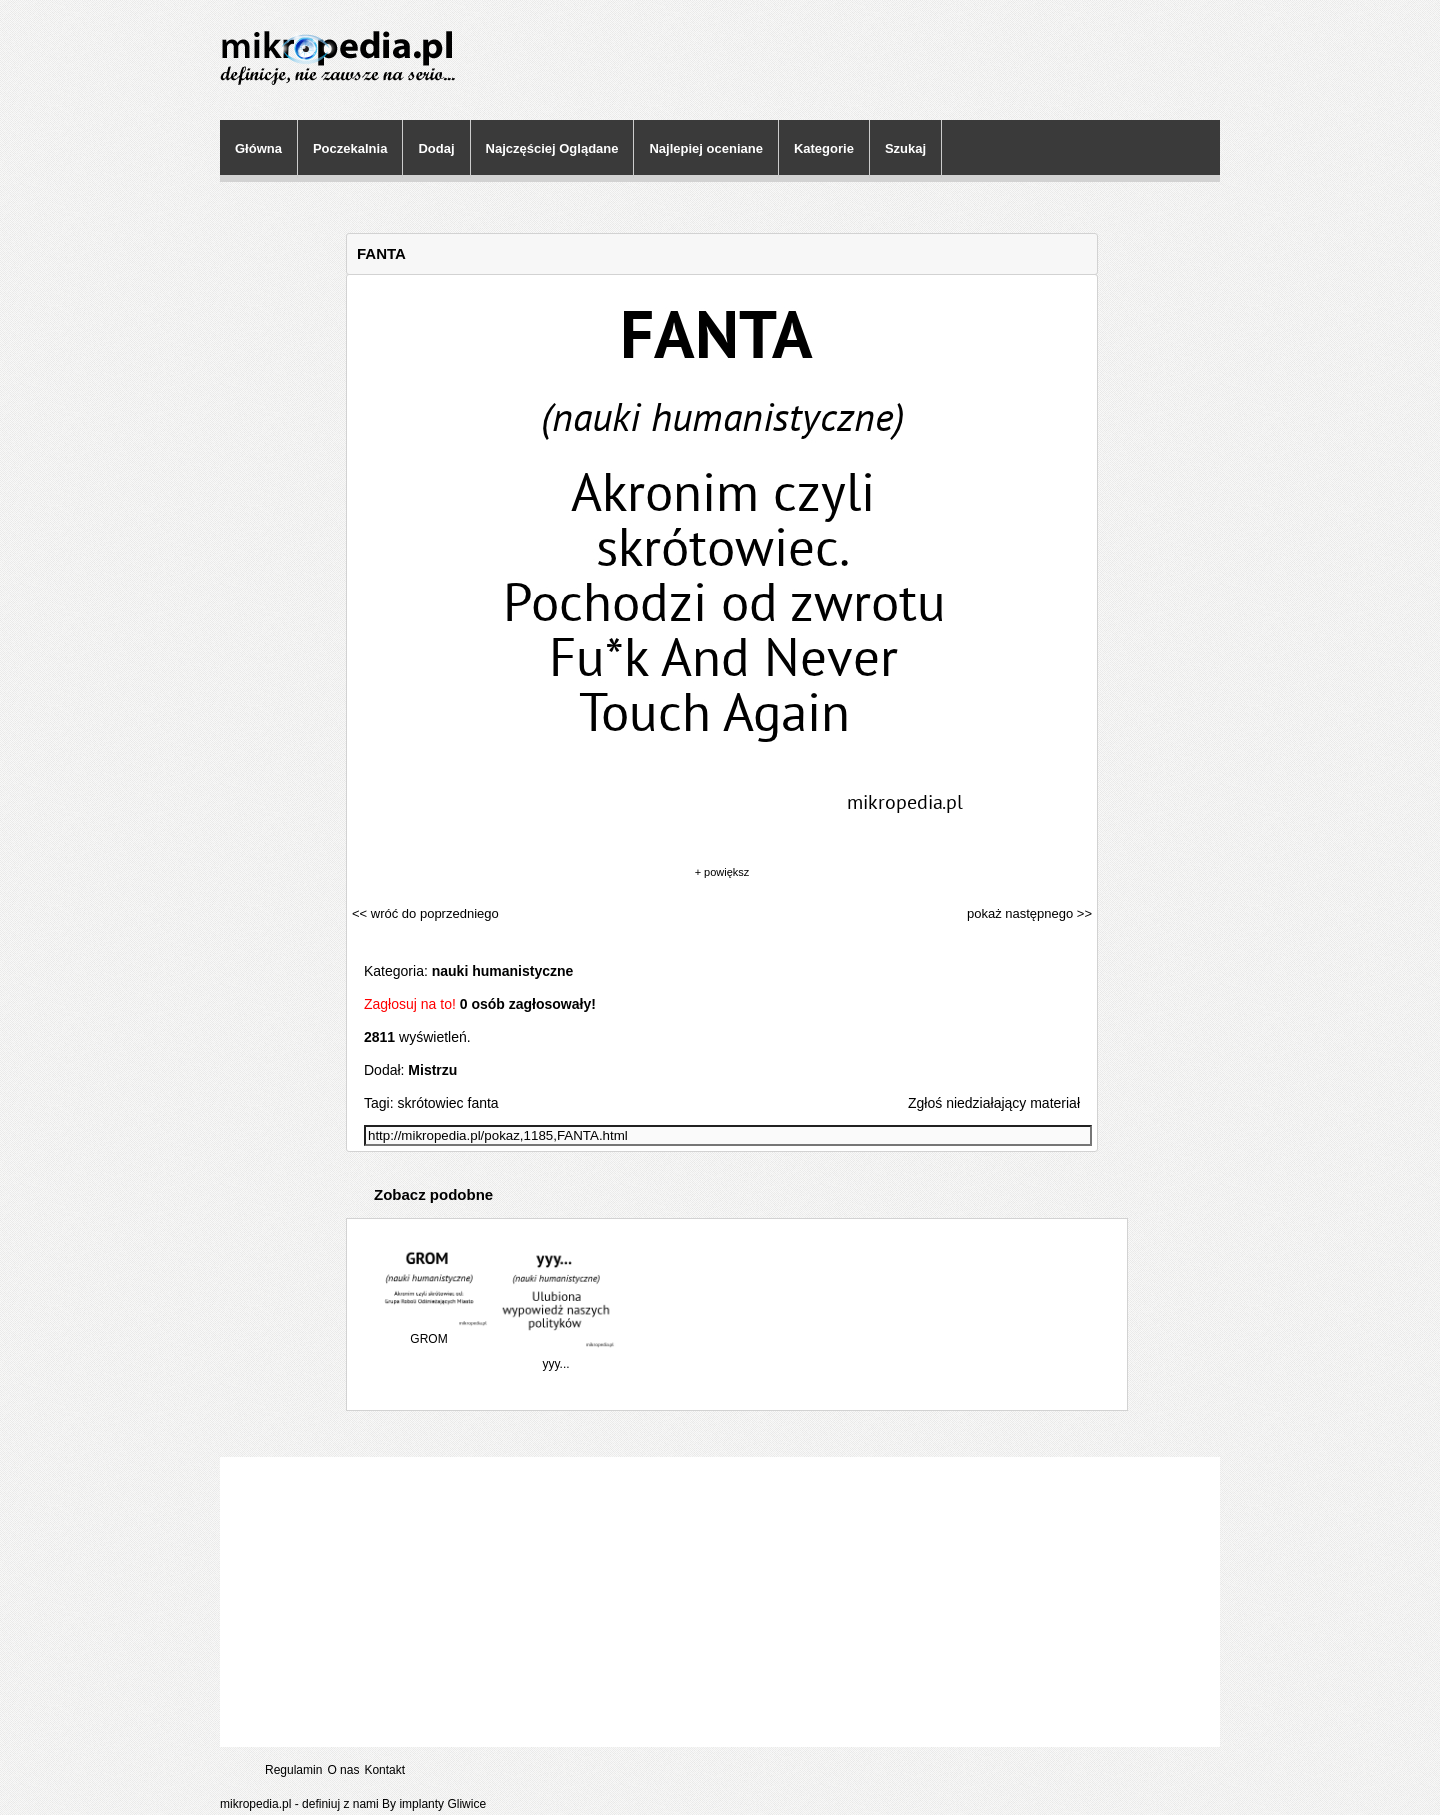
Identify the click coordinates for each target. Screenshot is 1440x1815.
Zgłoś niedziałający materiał (994, 1103)
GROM (429, 1331)
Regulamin (293, 1770)
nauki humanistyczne (503, 971)
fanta (483, 1103)
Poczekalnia (350, 148)
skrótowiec (430, 1103)
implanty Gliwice (442, 1804)
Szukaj (905, 148)
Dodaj (436, 148)
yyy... (556, 1356)
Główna (258, 148)
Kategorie (824, 148)
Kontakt (384, 1770)
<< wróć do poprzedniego (425, 913)
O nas (343, 1770)
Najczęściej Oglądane (552, 148)
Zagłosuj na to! (410, 1004)
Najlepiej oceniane (705, 148)
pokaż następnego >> (1029, 913)
